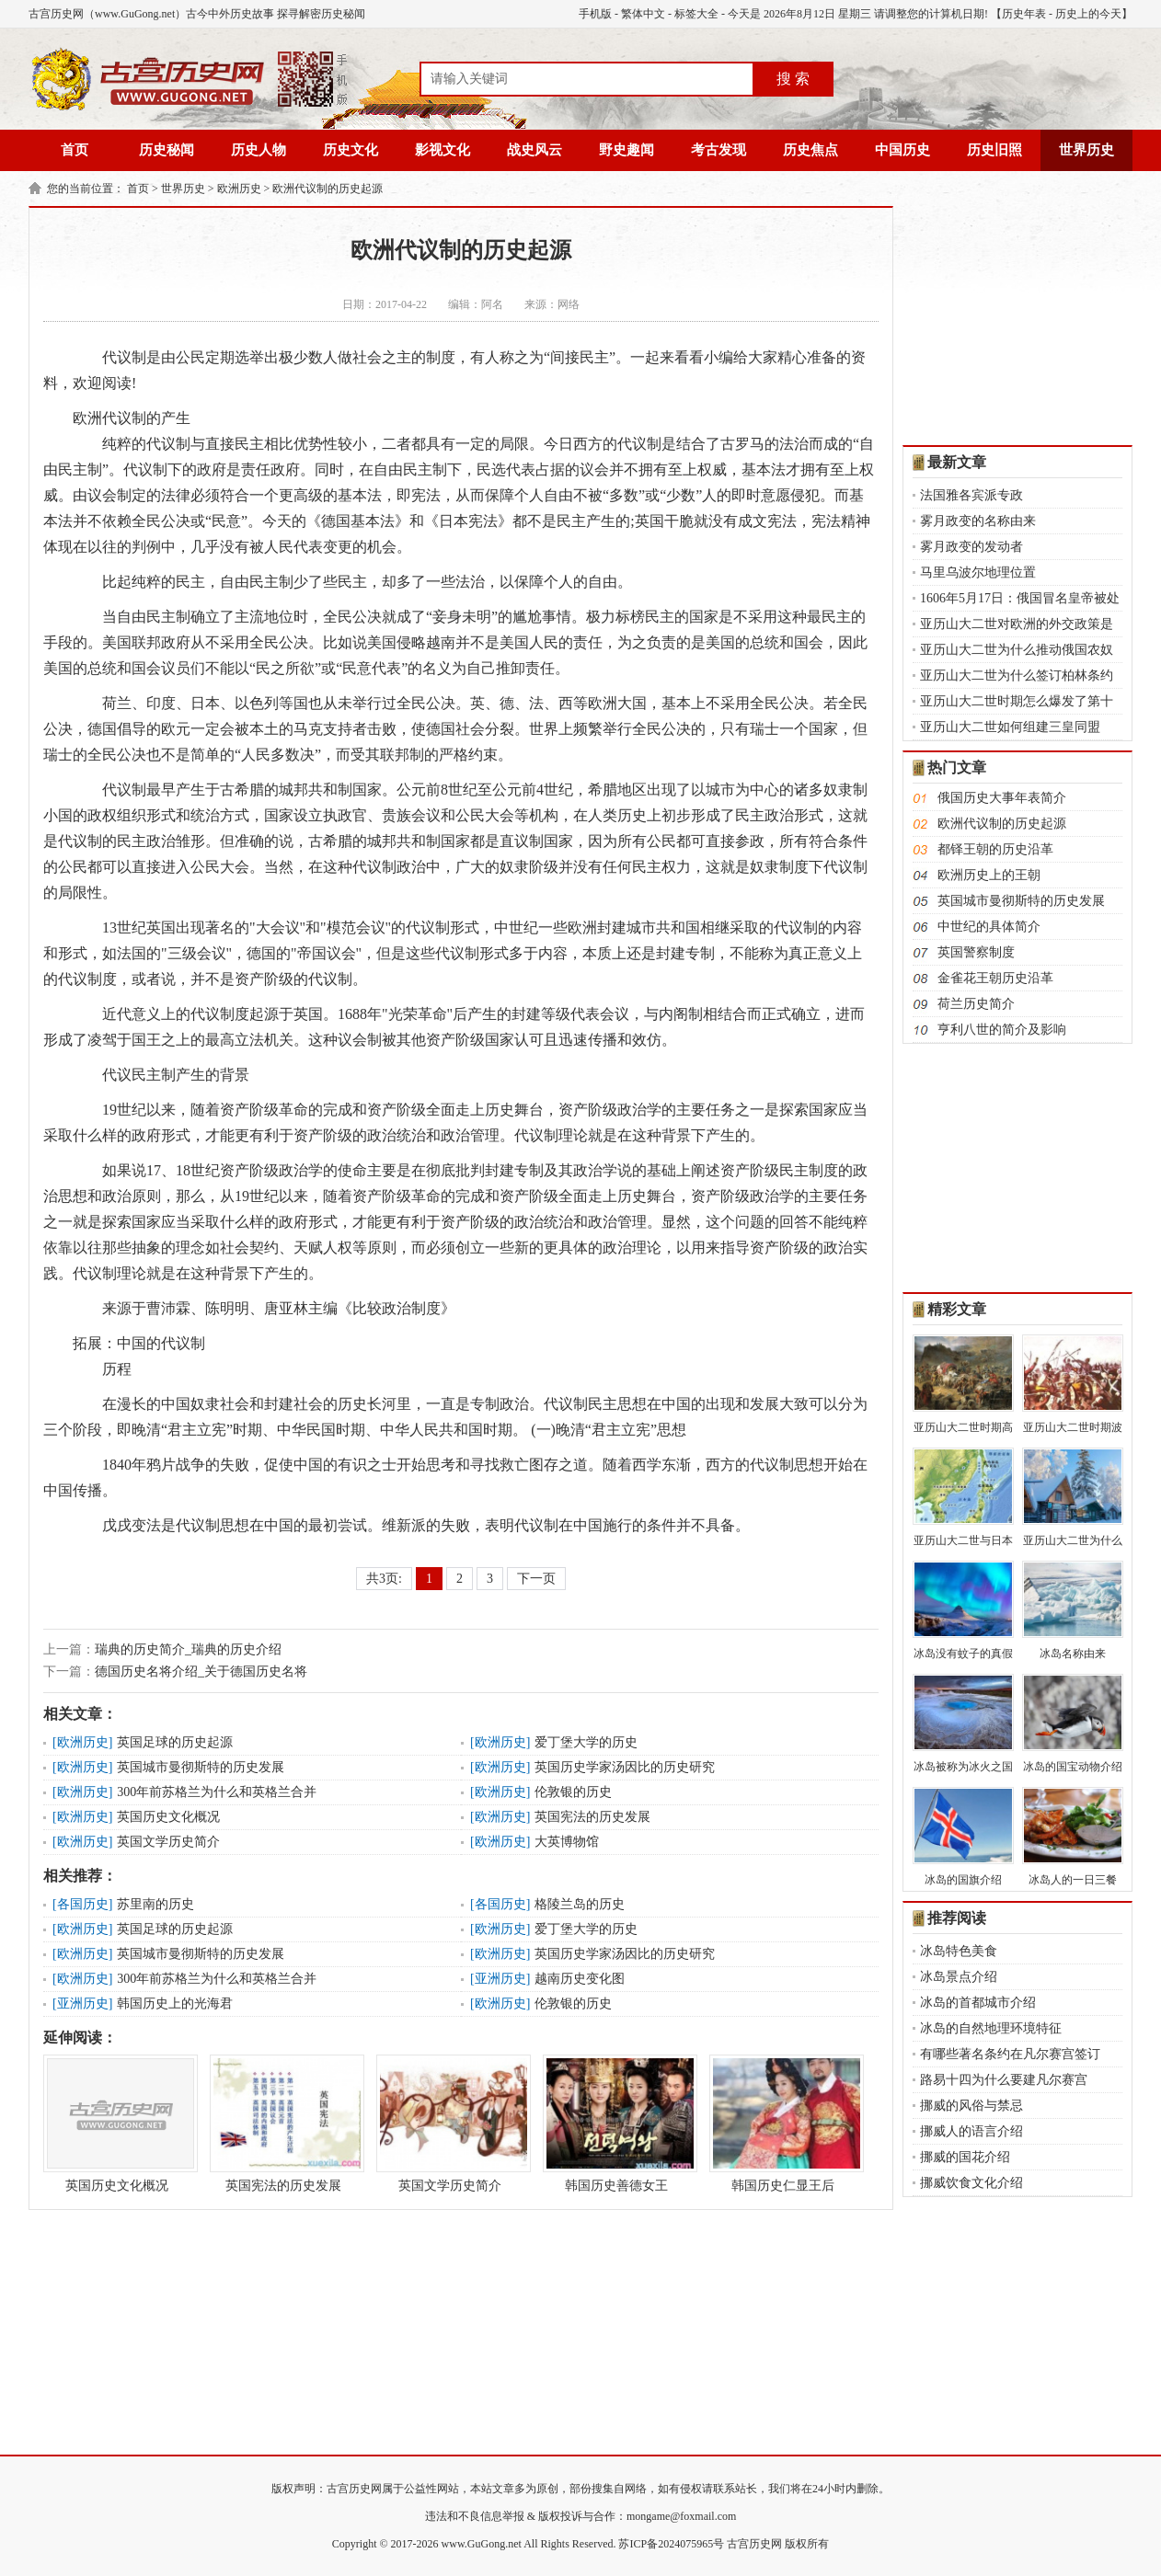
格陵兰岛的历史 (580, 1904)
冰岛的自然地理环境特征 (991, 2028)
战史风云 (534, 150)
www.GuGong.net (482, 2543)
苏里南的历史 (155, 1904)
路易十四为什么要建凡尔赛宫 (1003, 2080)
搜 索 (793, 78)
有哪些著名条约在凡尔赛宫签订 (1010, 2054)
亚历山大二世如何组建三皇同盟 (1010, 727)
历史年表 (1024, 13)
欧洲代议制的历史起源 (327, 188)
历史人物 (258, 150)
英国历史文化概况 (168, 1817)
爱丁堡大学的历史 (586, 1742)
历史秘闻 (166, 150)
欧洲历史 (239, 188)
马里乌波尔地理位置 (978, 572)
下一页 (536, 1579)
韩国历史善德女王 (616, 2123)
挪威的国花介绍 (965, 2157)
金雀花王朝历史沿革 (995, 978)
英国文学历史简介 (168, 1842)
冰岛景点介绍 (958, 1977)
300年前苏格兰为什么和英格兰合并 (216, 1792)
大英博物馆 (567, 1842)
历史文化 (350, 150)
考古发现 (718, 150)
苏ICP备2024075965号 (671, 2543)
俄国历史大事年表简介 (1001, 798)
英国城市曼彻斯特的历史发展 (200, 1767)
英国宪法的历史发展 (592, 1817)
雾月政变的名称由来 (978, 521)
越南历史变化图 (580, 1979)
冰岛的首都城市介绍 (978, 2002)
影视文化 (442, 150)
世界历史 (1086, 150)
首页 (74, 150)
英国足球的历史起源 (175, 1742)
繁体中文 (643, 13)
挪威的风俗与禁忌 (971, 2105)
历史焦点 (810, 150)
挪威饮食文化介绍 (971, 2183)
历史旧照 (994, 150)
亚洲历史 (500, 1979)
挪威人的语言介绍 (971, 2131)
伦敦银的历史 (573, 1792)
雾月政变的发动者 (971, 547)
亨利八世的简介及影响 (1001, 1029)
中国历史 (902, 150)
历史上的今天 (1088, 13)
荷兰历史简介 (976, 1004)
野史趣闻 (626, 150)
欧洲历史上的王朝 (988, 875)
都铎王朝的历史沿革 (995, 849)
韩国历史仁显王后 (782, 2123)
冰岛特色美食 (958, 1951)
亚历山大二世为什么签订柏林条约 (1016, 675)
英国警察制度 (976, 952)
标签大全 (696, 13)
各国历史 (83, 1904)
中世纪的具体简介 (988, 926)
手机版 (595, 13)
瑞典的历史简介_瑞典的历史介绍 (188, 1649)
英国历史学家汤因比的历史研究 (625, 1767)
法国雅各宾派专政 (971, 495)
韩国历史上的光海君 (175, 2003)
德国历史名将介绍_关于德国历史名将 (201, 1671)
